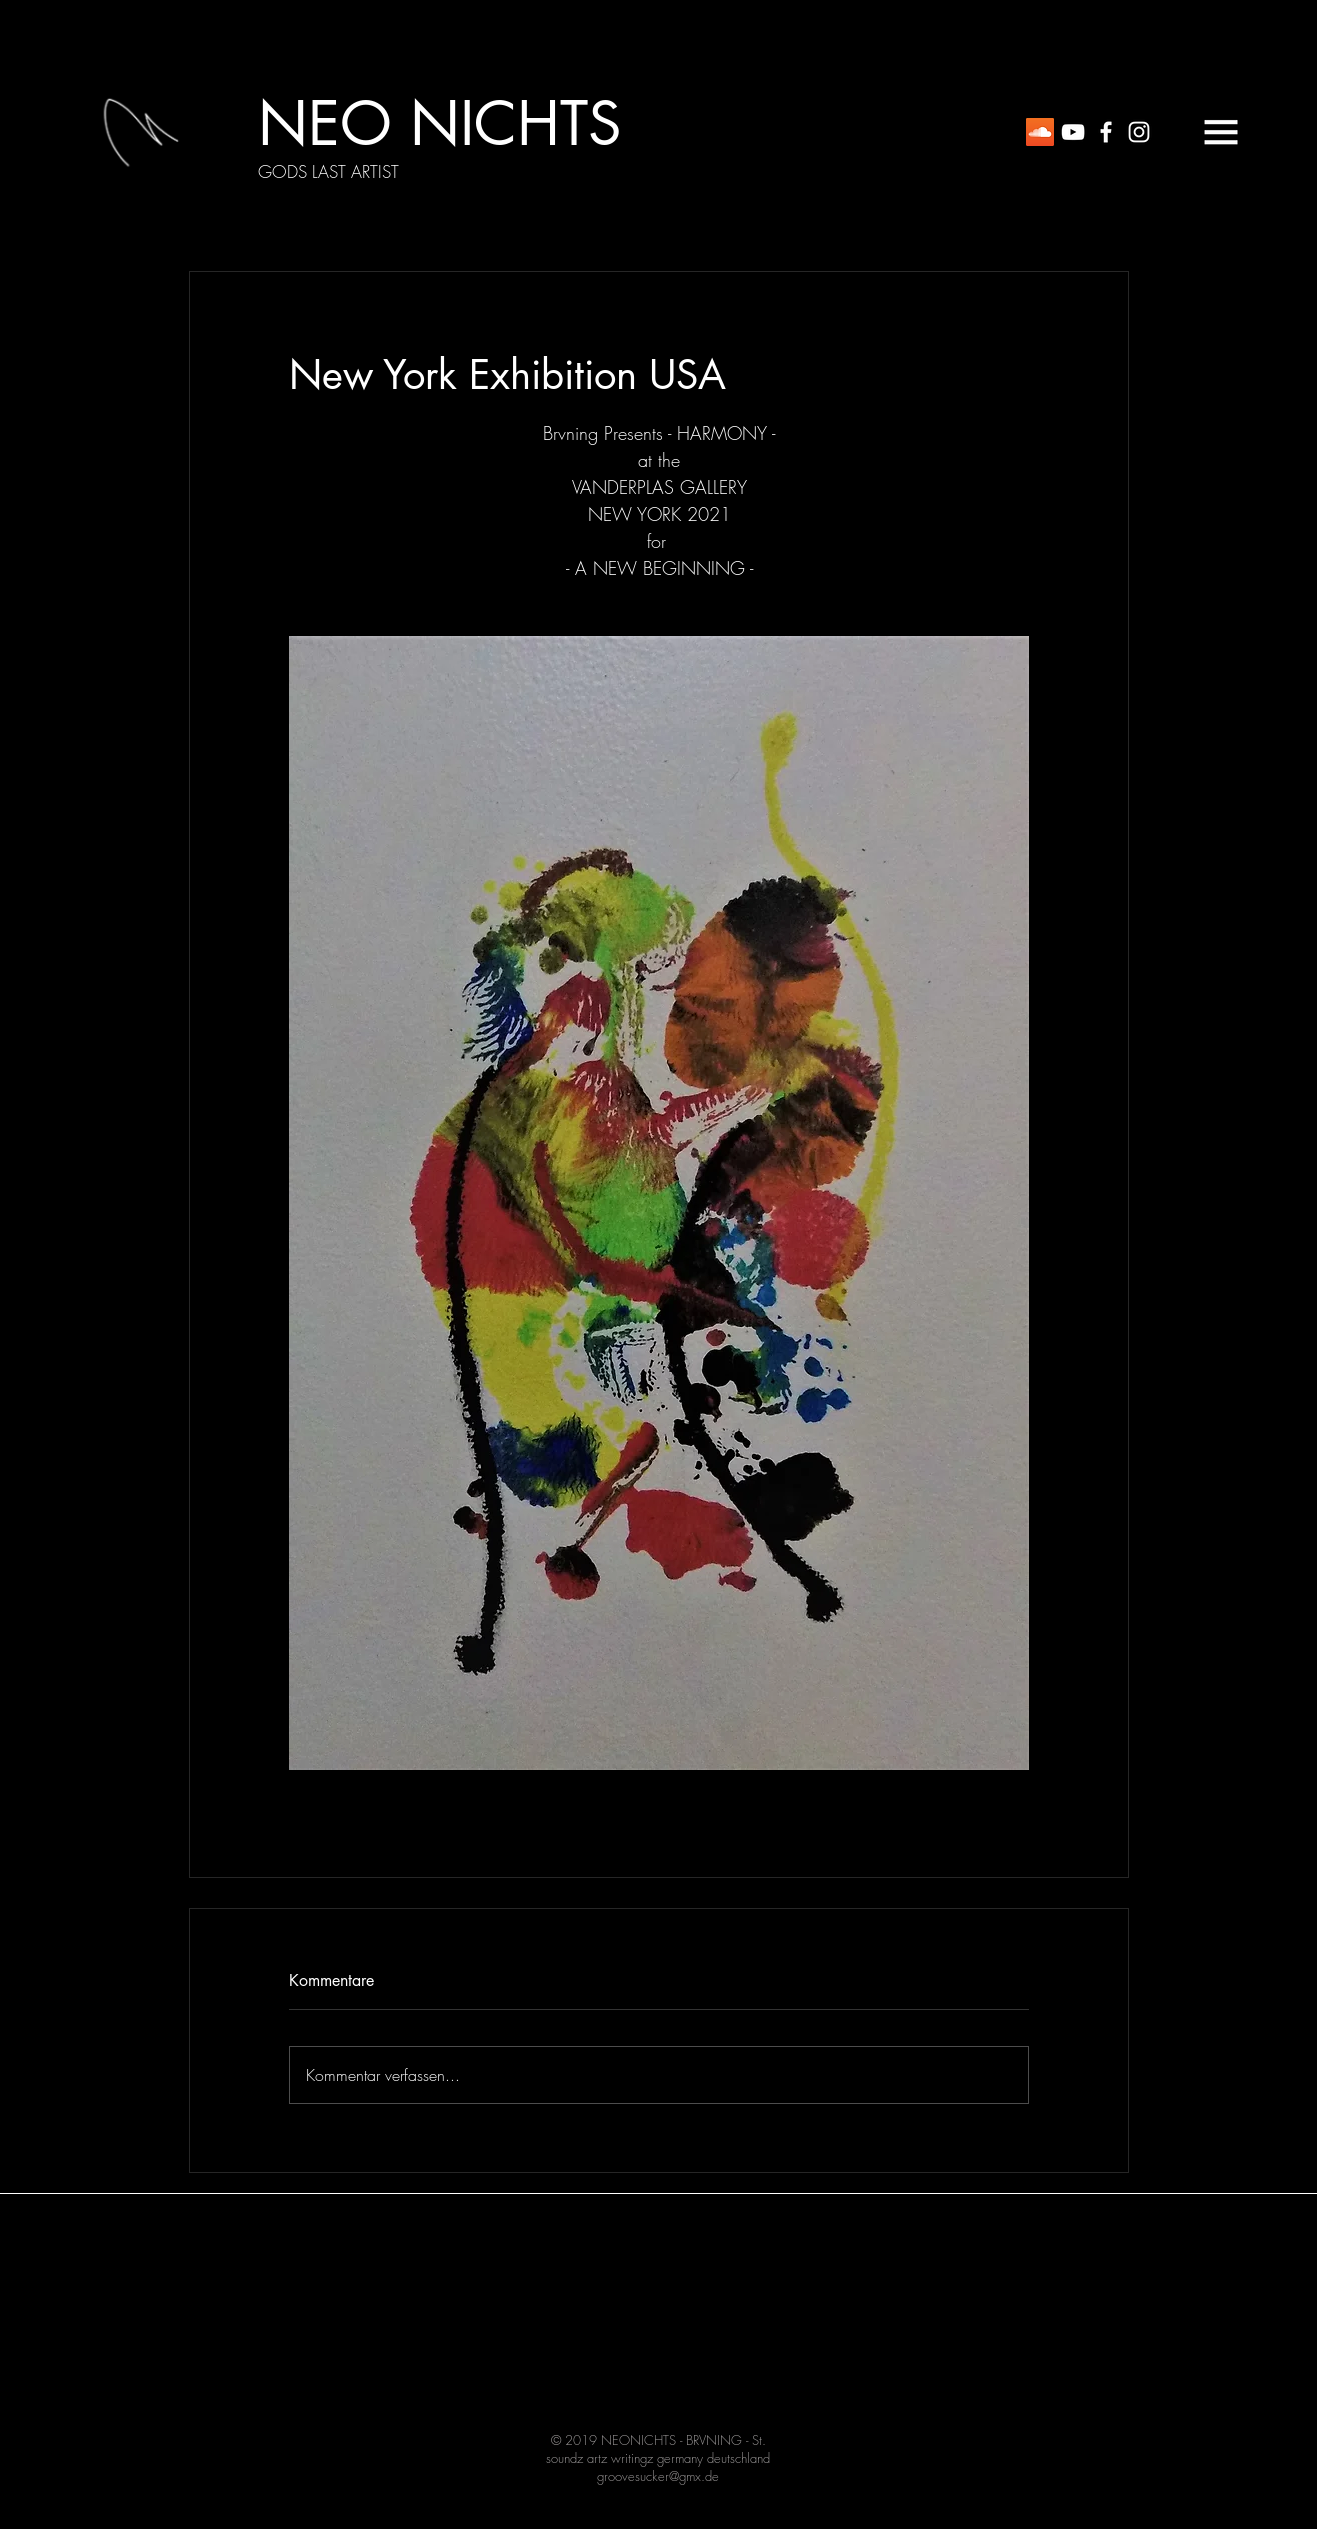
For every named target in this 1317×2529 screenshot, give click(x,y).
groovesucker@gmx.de (658, 2476)
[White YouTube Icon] (1073, 132)
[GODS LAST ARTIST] (328, 172)
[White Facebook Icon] (1106, 132)
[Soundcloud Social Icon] (1040, 132)
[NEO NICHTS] (439, 123)
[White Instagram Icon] (1139, 132)
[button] (1221, 132)
